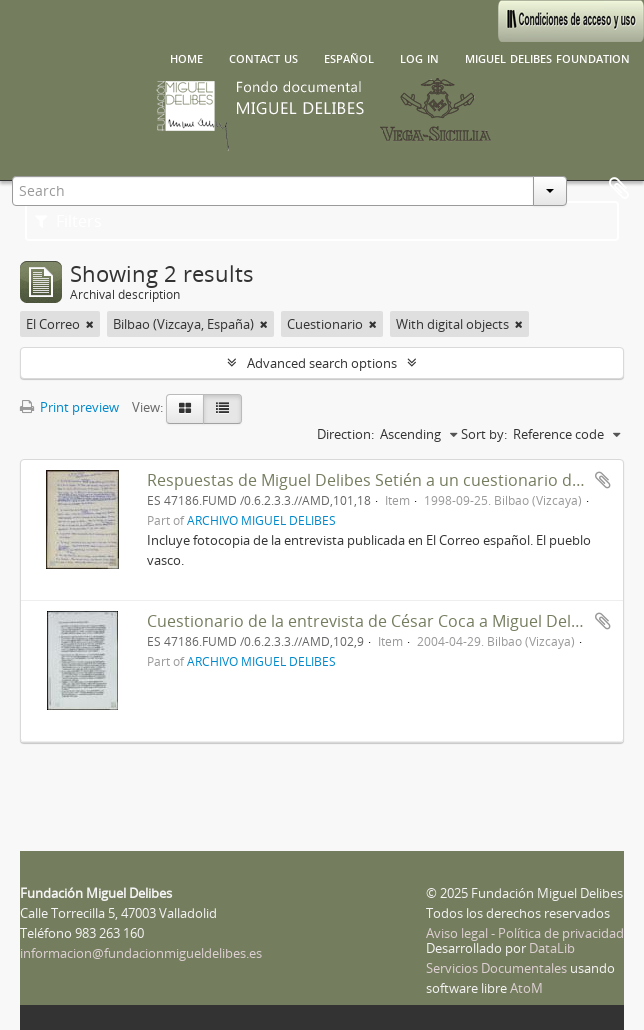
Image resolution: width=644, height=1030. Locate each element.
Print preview (69, 407)
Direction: (345, 434)
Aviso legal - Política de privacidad (525, 933)
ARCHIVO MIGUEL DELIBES (261, 520)
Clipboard (619, 189)
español (349, 57)
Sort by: (484, 434)
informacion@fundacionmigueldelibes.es (141, 953)
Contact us (263, 57)
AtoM (526, 988)
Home (186, 57)
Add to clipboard (603, 480)
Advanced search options (322, 363)
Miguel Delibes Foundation (547, 57)
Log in (419, 57)
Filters (68, 221)
